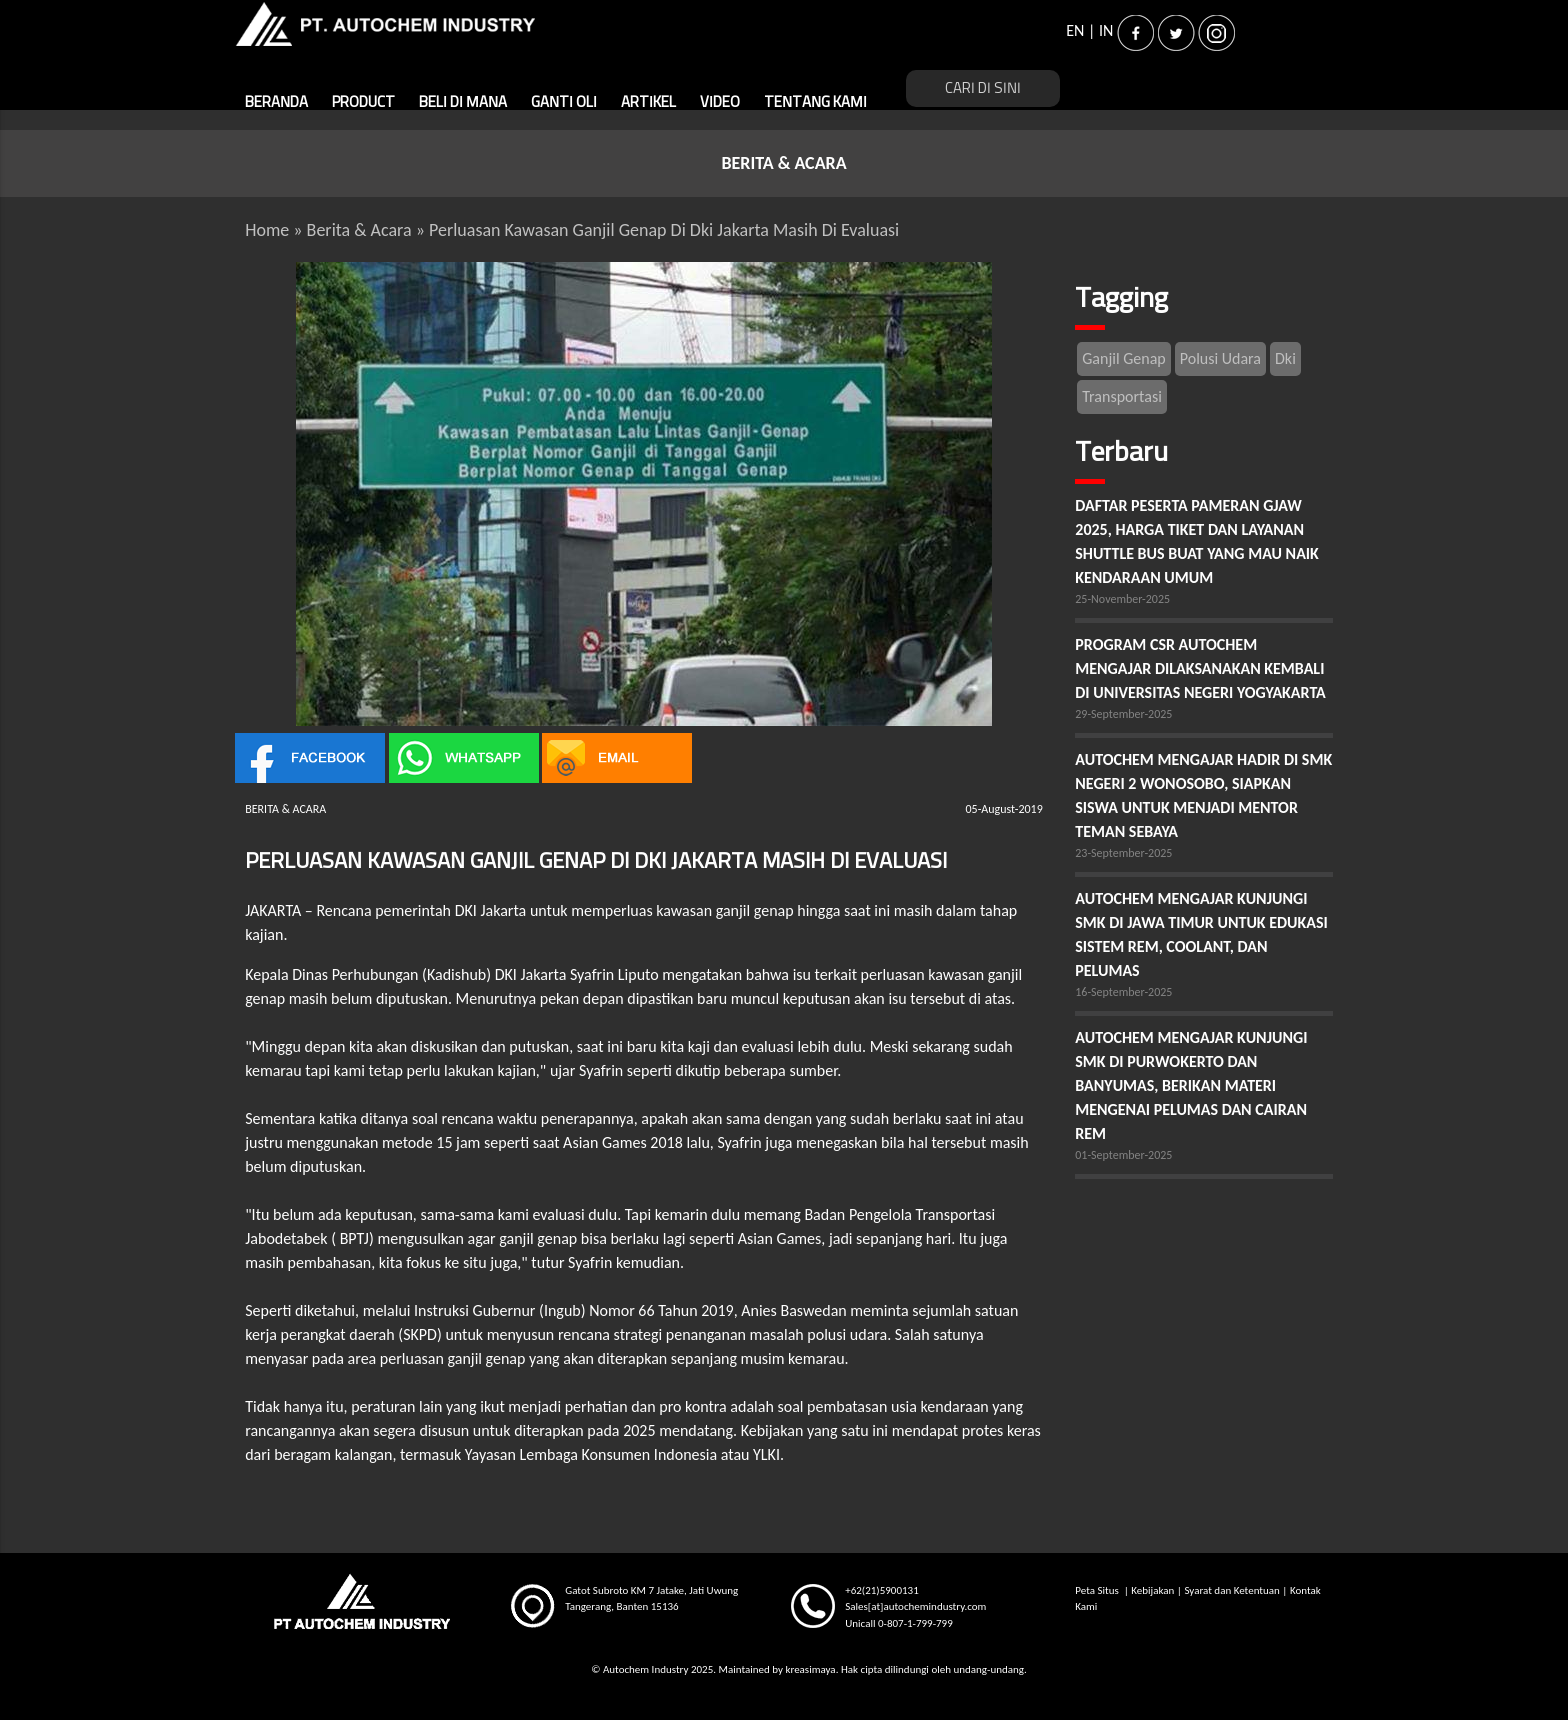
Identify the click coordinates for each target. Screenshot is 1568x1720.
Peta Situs (1098, 1590)
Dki (1285, 358)
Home (267, 230)
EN (1075, 30)
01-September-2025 (1123, 1155)
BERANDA (276, 102)
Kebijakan (1152, 1590)
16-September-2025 (1123, 992)
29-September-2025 (1123, 714)
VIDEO (720, 102)
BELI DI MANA (463, 102)
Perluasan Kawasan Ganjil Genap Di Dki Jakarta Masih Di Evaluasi (664, 230)
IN (1106, 30)
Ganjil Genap (1123, 358)
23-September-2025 (1123, 853)
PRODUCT (363, 102)
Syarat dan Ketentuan (1231, 1590)
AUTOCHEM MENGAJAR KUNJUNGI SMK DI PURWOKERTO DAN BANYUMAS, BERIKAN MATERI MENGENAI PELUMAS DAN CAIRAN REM (1191, 1085)
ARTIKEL (648, 102)
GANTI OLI (564, 102)
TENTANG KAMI (815, 102)
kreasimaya (810, 1669)
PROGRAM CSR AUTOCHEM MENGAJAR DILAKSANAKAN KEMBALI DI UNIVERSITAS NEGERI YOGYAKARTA (1202, 668)
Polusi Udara (1220, 358)
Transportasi (1122, 396)
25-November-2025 (1122, 599)
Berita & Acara (359, 230)
